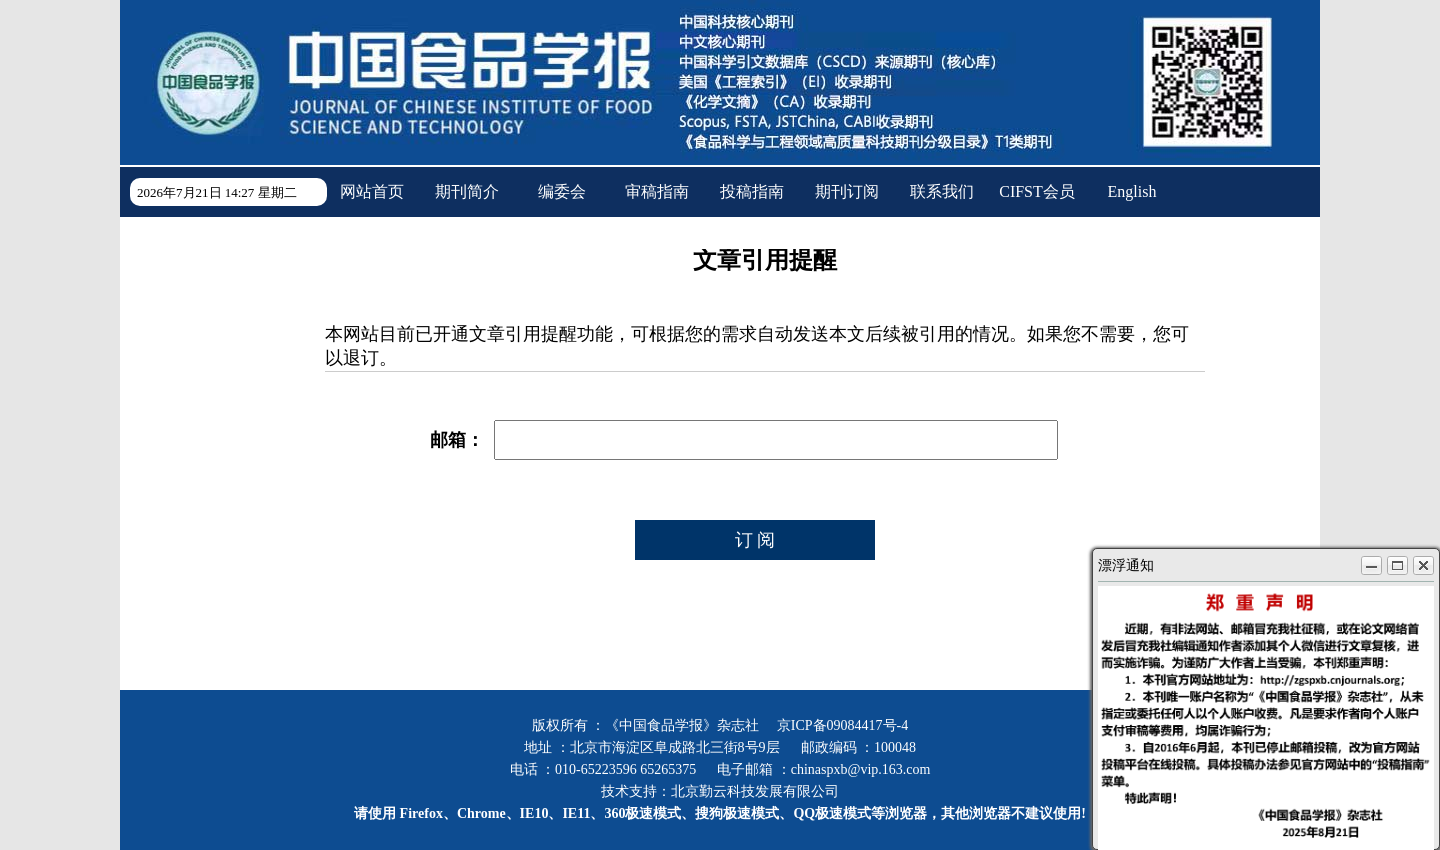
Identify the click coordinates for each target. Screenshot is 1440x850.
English (1132, 191)
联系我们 (942, 191)
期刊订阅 (847, 191)
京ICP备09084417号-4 (842, 725)
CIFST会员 (1037, 191)
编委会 (562, 191)
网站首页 (372, 191)
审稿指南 (657, 191)
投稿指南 (752, 191)
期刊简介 (467, 191)
